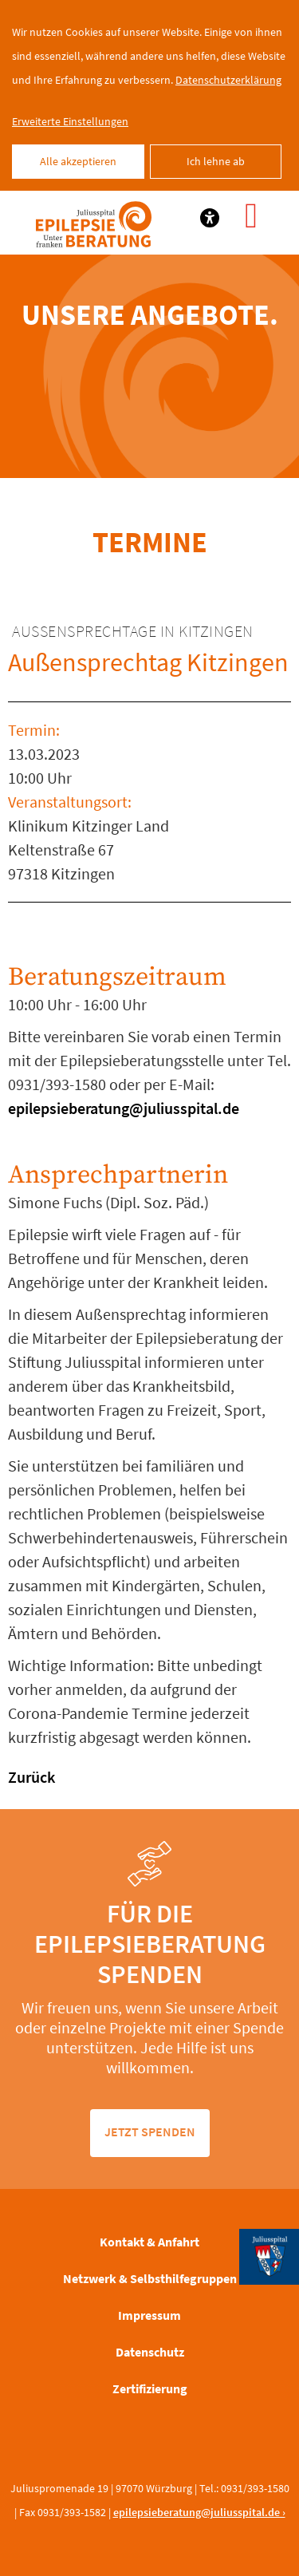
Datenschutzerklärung (228, 80)
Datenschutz (150, 2352)
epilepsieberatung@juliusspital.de (123, 1108)
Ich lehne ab (216, 161)
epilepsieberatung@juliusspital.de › (199, 2512)
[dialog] (149, 95)
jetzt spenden (149, 2131)
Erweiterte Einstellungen (70, 121)
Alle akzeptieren (78, 161)
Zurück (31, 1777)
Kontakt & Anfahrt (149, 2242)
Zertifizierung (149, 2388)
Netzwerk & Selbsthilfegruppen (150, 2278)
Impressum (149, 2315)
